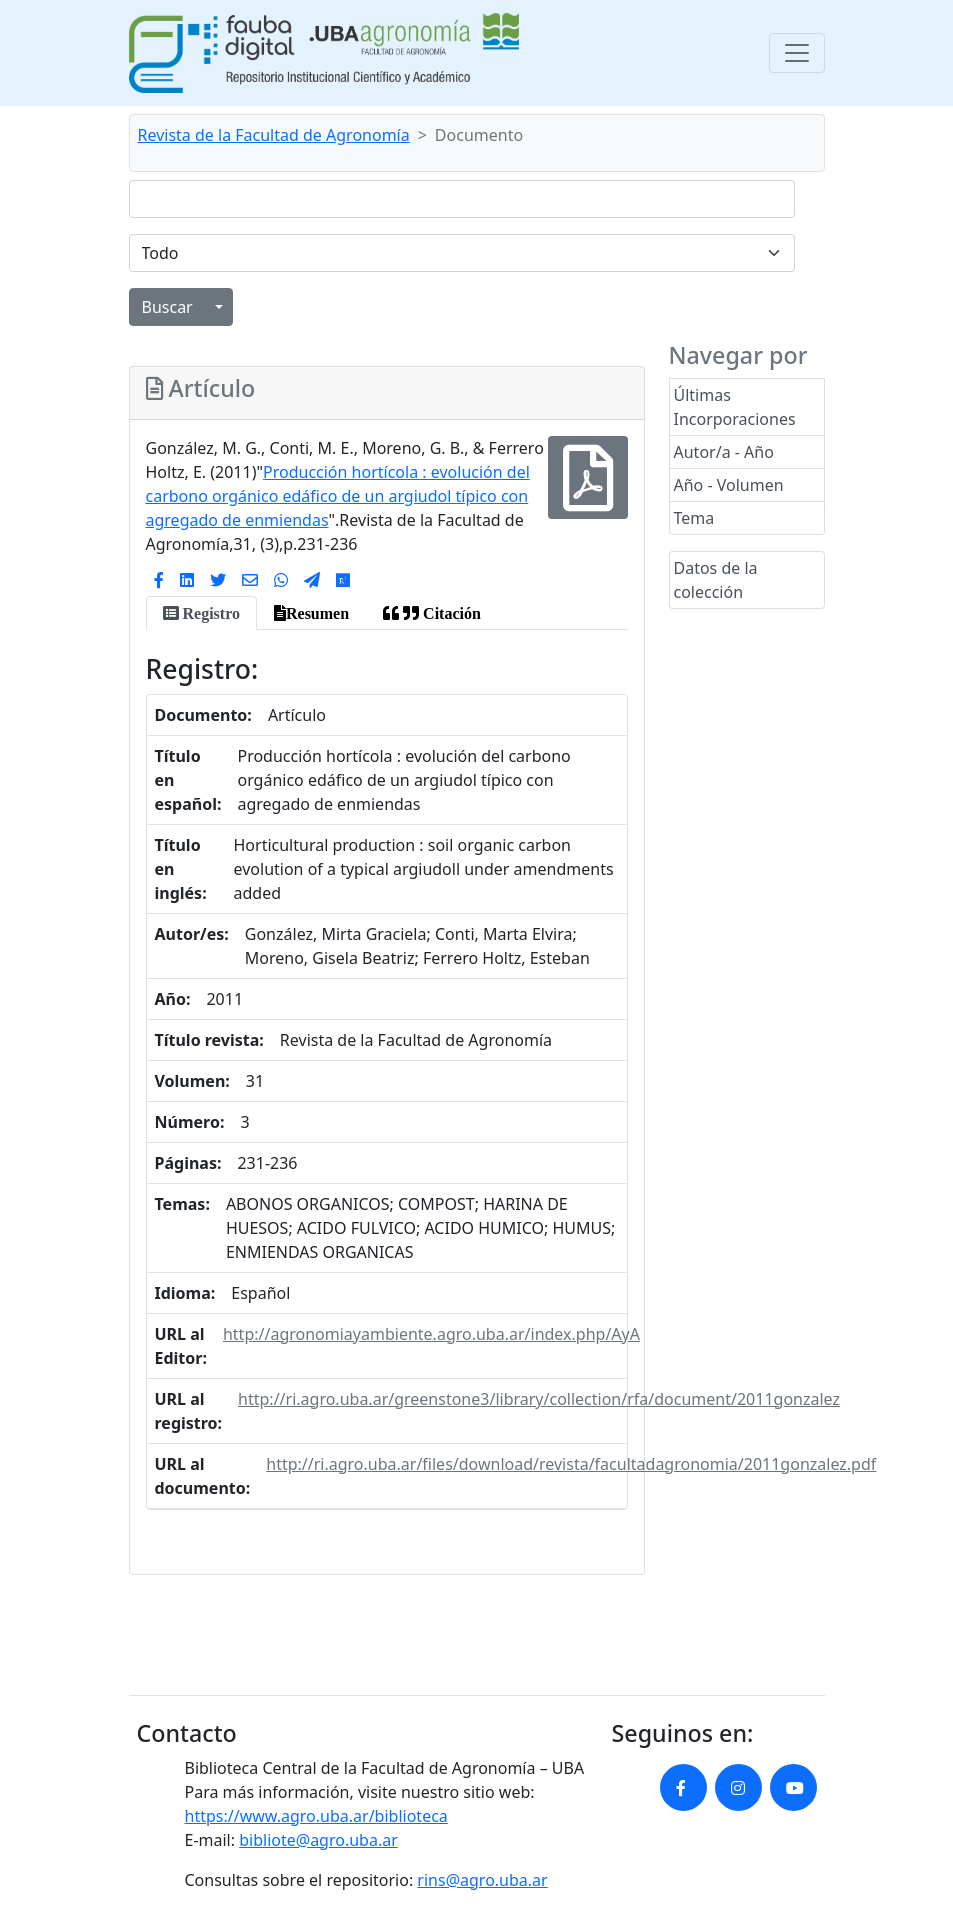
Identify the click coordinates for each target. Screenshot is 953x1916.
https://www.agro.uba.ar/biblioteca (316, 1816)
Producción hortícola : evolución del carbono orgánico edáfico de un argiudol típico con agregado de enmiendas (338, 496)
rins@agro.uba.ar (482, 1880)
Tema (694, 518)
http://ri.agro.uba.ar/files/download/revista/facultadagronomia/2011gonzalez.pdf (571, 1464)
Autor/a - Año (724, 452)
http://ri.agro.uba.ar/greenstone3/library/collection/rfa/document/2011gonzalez (539, 1399)
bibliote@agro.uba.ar (318, 1840)
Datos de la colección (716, 580)
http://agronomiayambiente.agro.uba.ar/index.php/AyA (431, 1334)
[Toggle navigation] (797, 53)
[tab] (201, 613)
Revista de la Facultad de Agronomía (274, 135)
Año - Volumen (729, 485)
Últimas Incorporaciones (735, 407)
